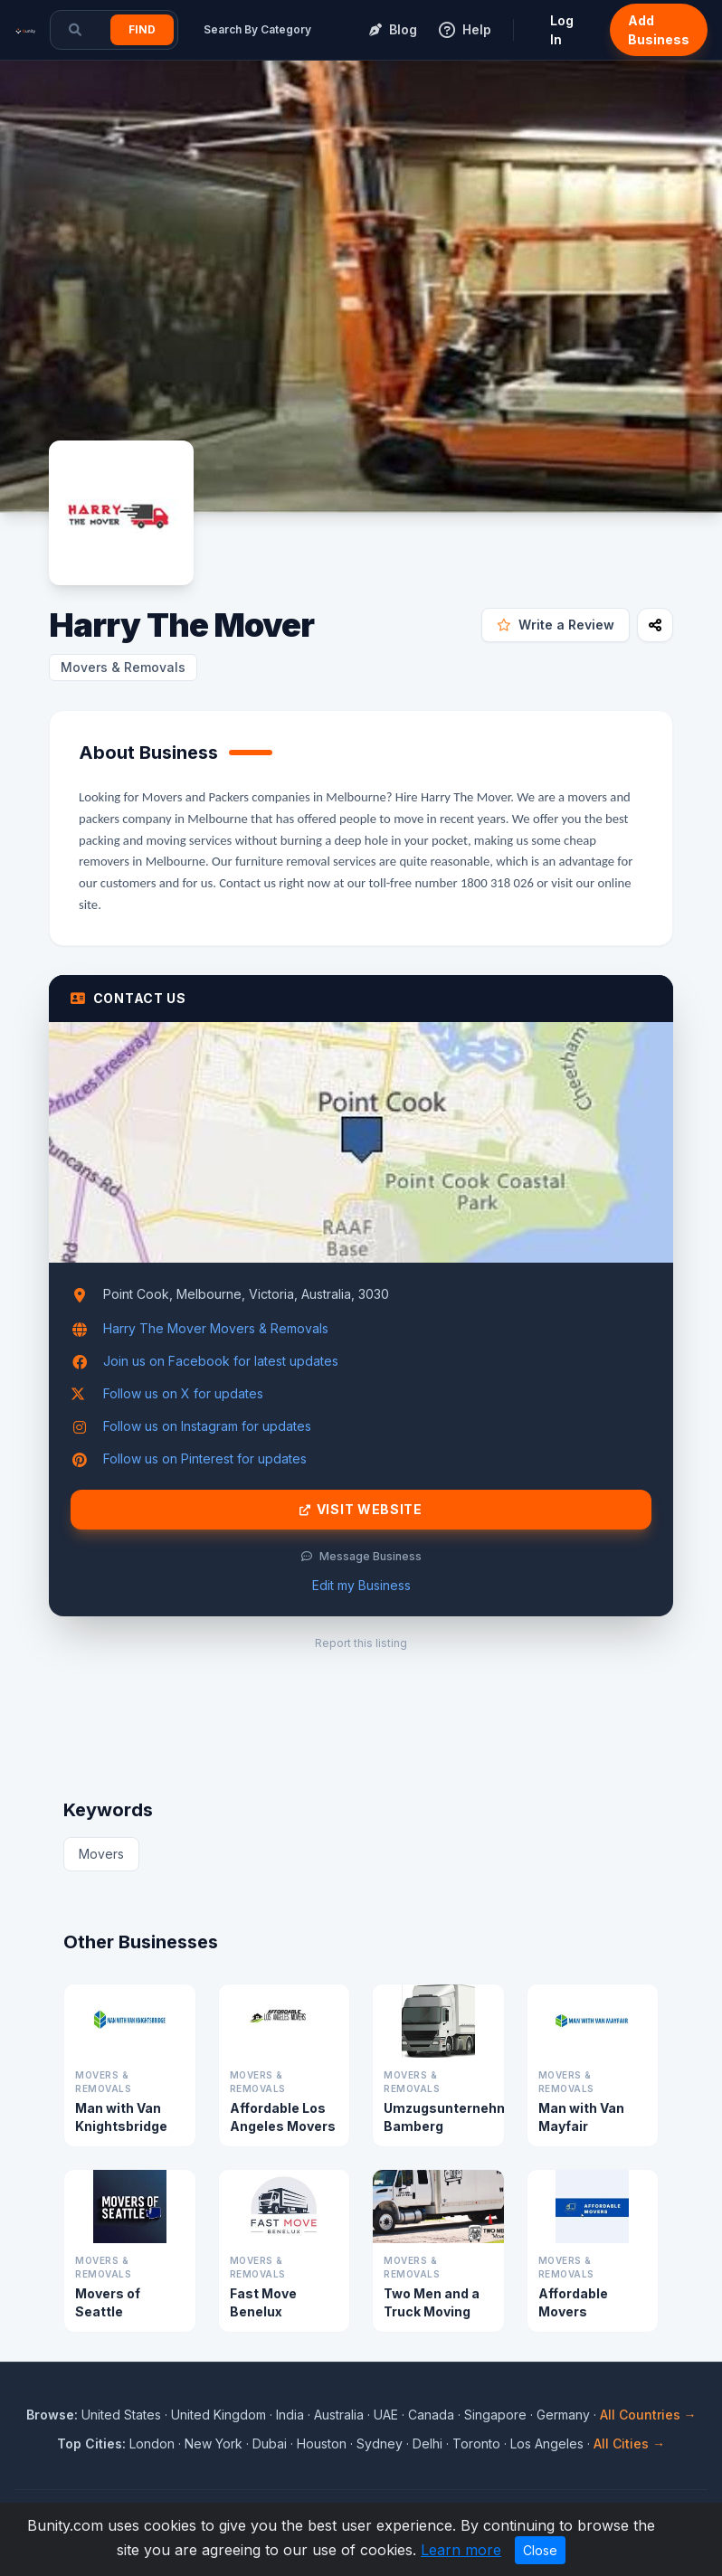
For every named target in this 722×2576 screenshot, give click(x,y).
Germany (563, 2414)
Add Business (658, 30)
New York (213, 2443)
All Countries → (648, 2414)
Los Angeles (547, 2443)
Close (540, 2550)
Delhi (427, 2443)
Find (142, 29)
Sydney (379, 2443)
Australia (339, 2414)
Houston (322, 2443)
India (290, 2414)
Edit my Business (361, 1585)
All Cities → (629, 2443)
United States (121, 2414)
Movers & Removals (123, 667)
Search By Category (257, 29)
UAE (386, 2414)
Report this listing (361, 1643)
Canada (431, 2414)
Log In (562, 30)
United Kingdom (218, 2414)
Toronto (476, 2443)
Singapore (495, 2414)
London (152, 2443)
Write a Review (555, 624)
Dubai (269, 2443)
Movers (101, 1853)
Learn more (461, 2550)
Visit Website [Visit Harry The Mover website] (361, 1509)
